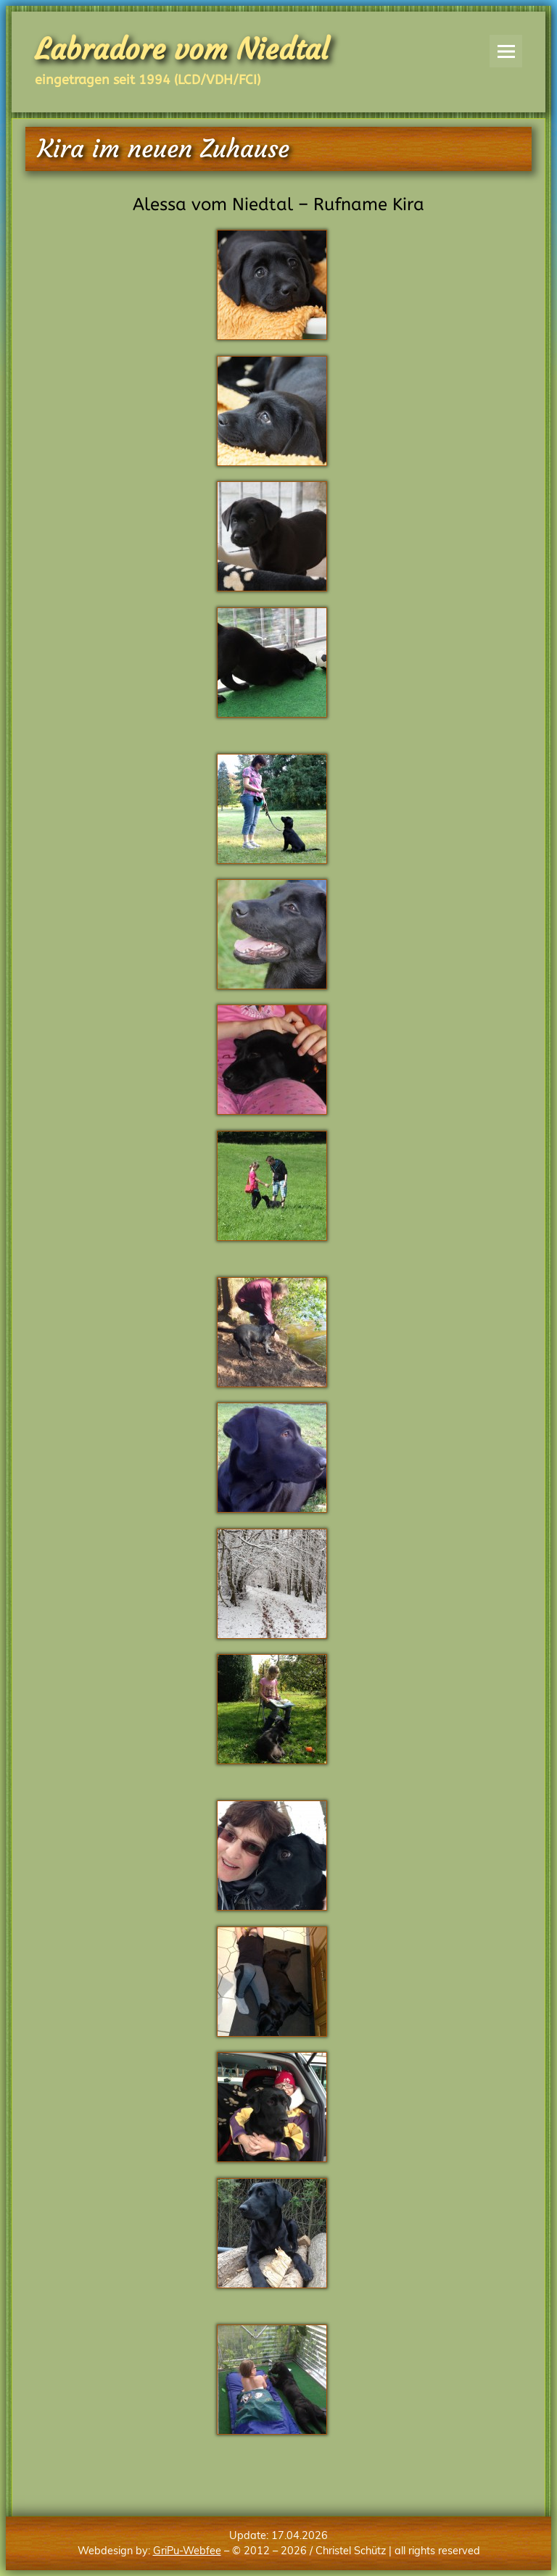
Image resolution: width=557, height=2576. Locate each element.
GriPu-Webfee (187, 2550)
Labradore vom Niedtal (182, 49)
